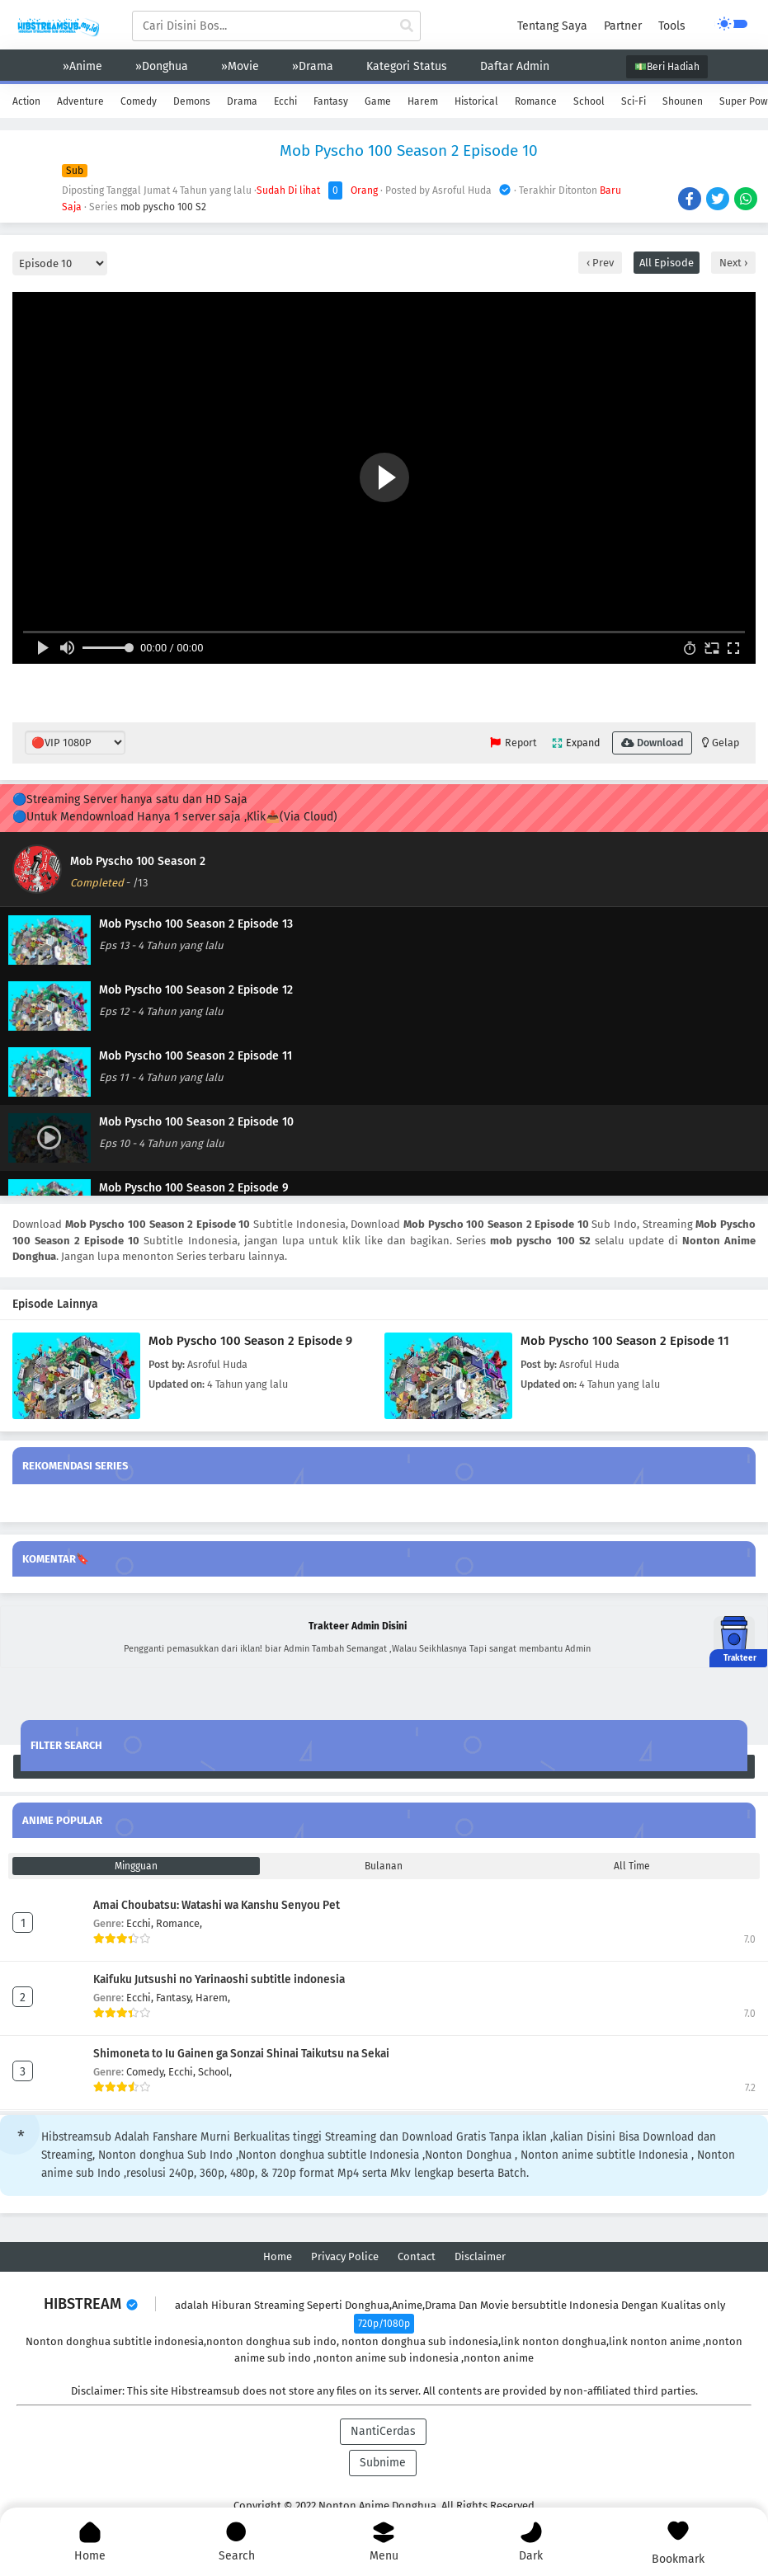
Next (731, 262)
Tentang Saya (552, 26)
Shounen (682, 101)
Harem (423, 101)
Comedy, (147, 2072)
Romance (536, 101)
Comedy (138, 101)
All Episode (666, 262)
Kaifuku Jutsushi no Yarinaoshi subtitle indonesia (219, 1979)
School (589, 101)
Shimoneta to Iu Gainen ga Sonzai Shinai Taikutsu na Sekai (241, 2054)
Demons (191, 101)
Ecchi (285, 101)
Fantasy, (176, 1997)
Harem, (213, 1997)
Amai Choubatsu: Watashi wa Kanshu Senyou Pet (216, 1905)
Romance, (179, 1923)
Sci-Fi (633, 101)
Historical (476, 101)
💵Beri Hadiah (667, 67)
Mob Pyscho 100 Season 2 (137, 861)
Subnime (383, 2463)
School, (215, 2072)
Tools (672, 26)
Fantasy (330, 101)
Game (378, 101)
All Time (632, 1866)
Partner (623, 26)
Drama (242, 101)
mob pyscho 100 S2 (163, 207)
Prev (602, 262)
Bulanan (384, 1866)
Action (26, 101)
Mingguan (136, 1866)
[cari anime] (406, 26)
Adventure (80, 101)
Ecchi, (141, 1923)
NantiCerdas (383, 2431)
